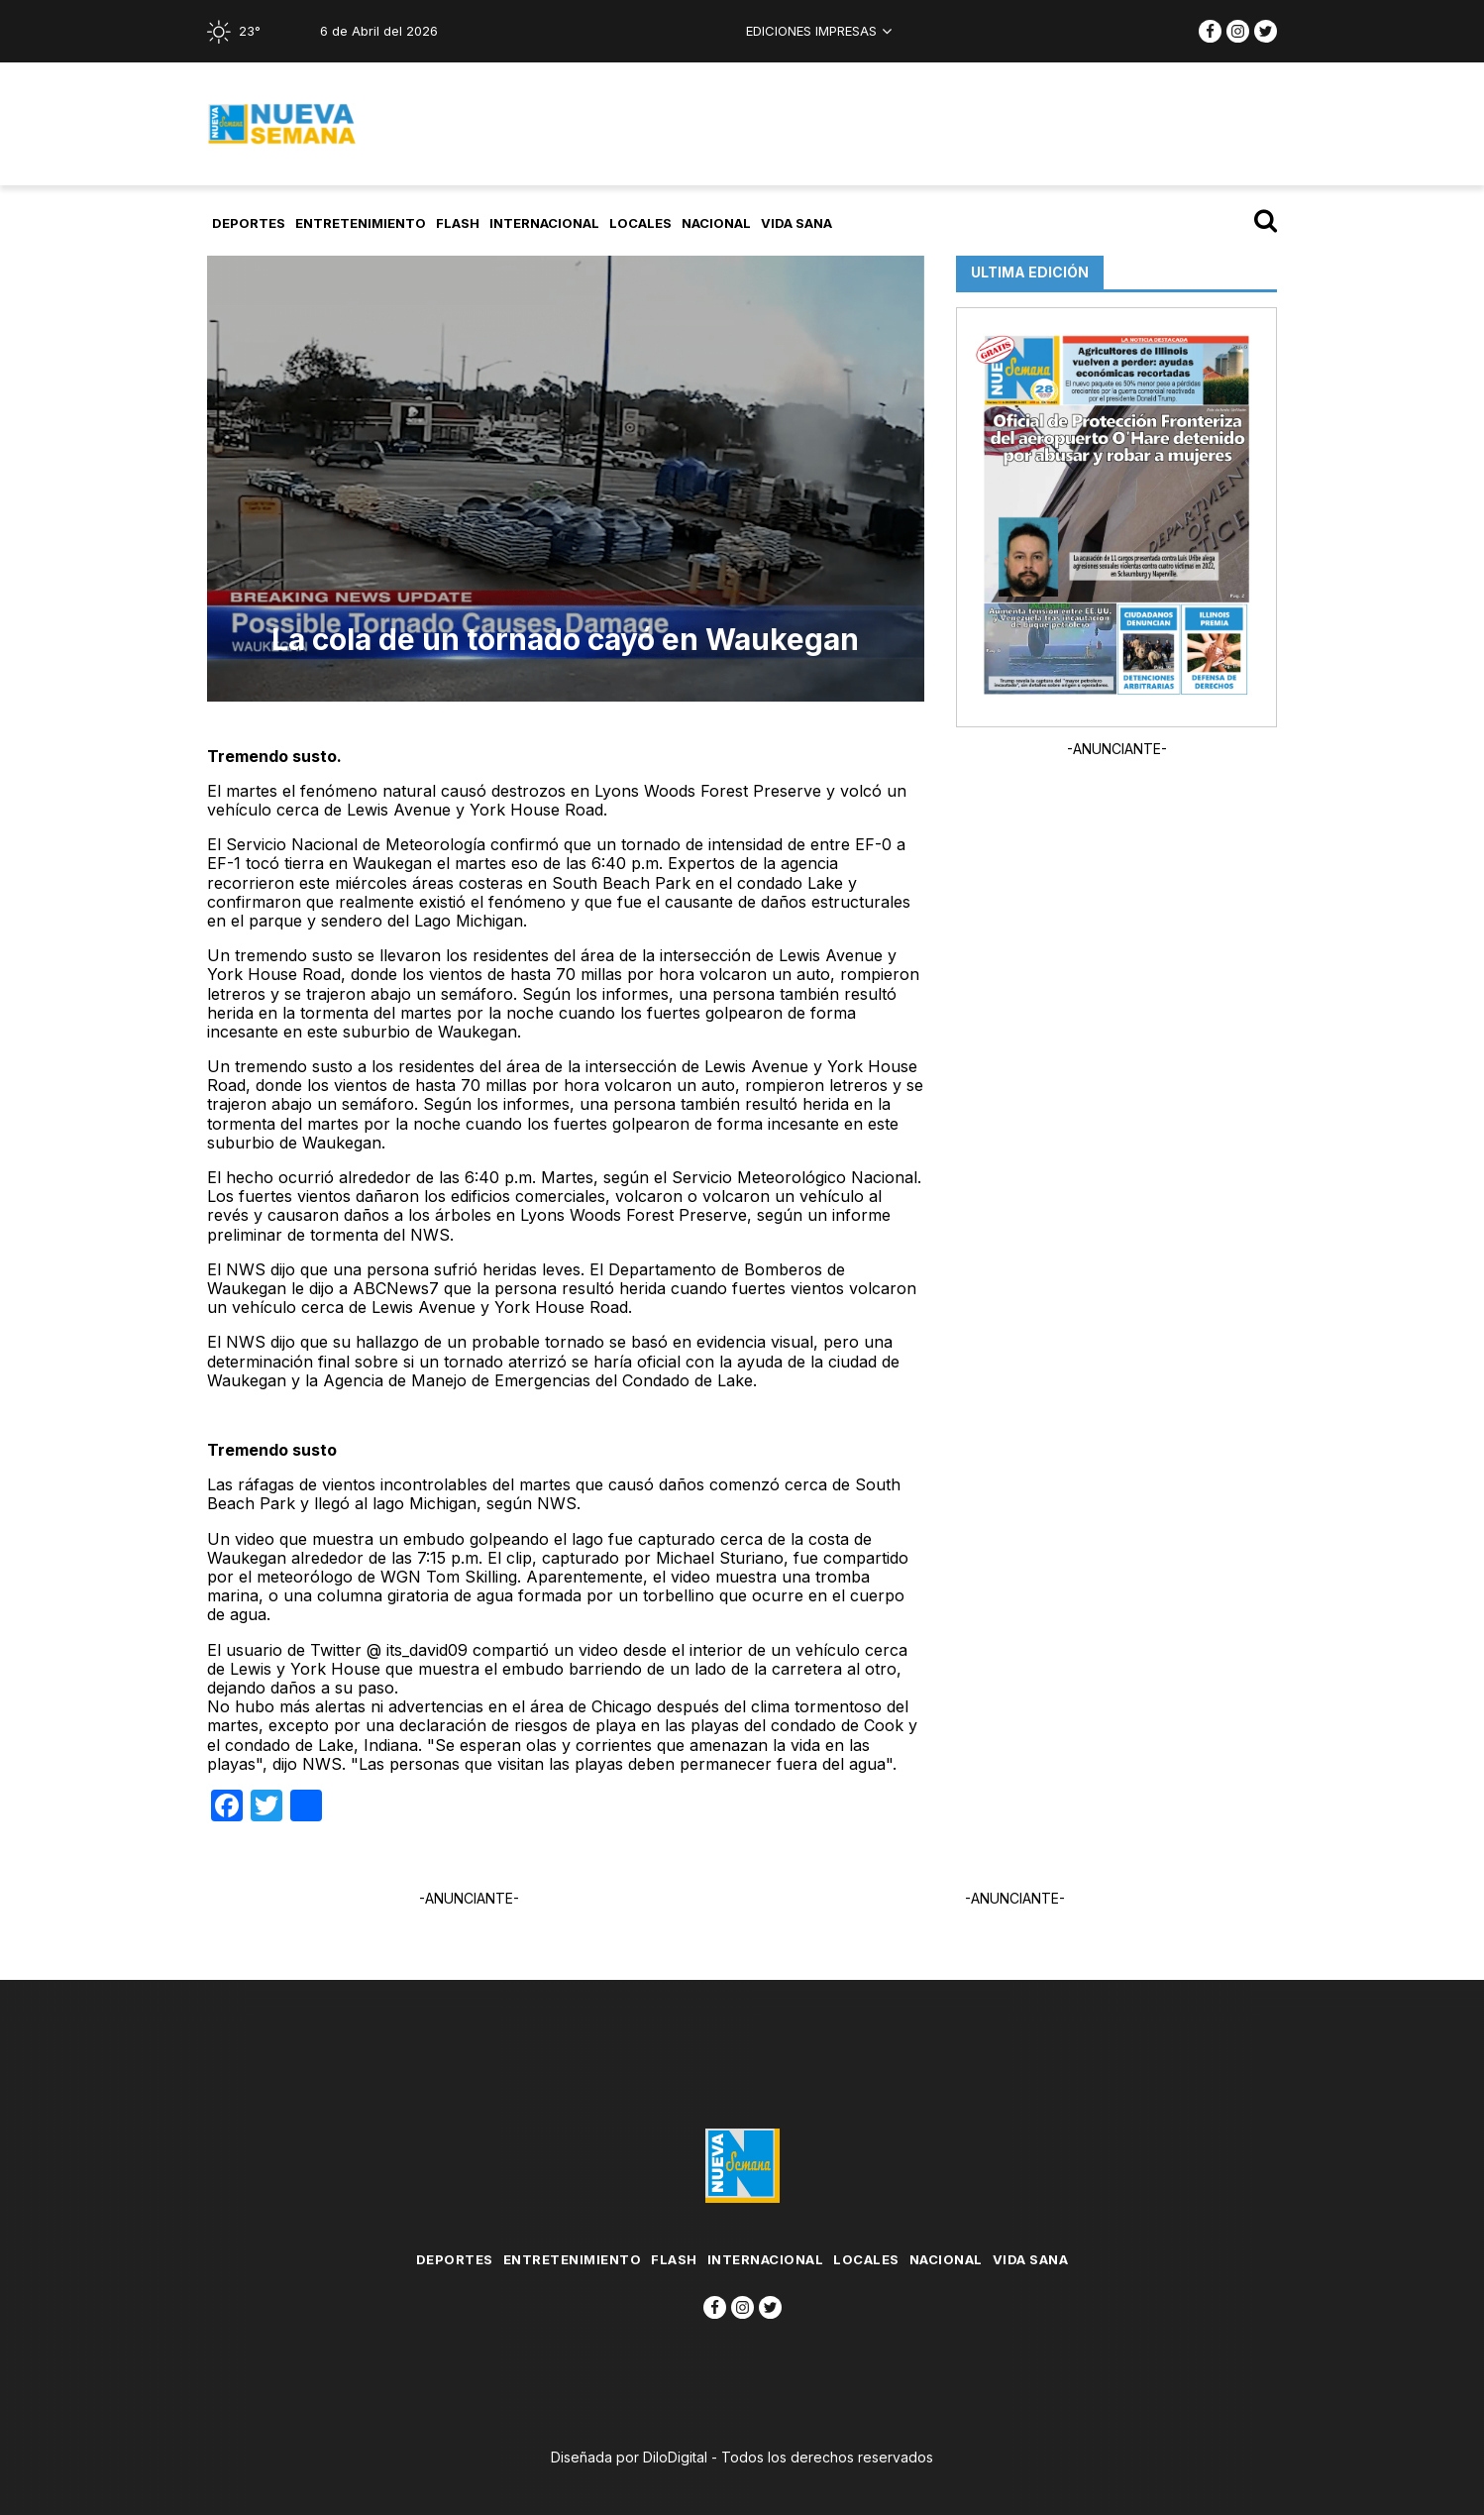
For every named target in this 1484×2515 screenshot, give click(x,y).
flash (457, 223)
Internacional (544, 223)
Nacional (716, 223)
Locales (640, 223)
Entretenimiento (360, 223)
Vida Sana (796, 223)
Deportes (248, 223)
